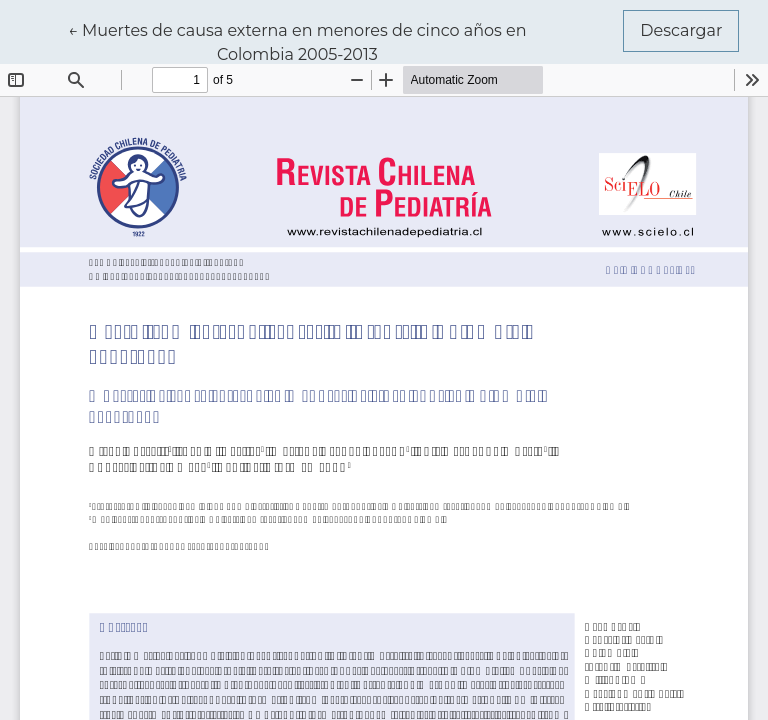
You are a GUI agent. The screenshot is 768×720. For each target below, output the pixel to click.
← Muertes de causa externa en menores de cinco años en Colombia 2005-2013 (297, 41)
